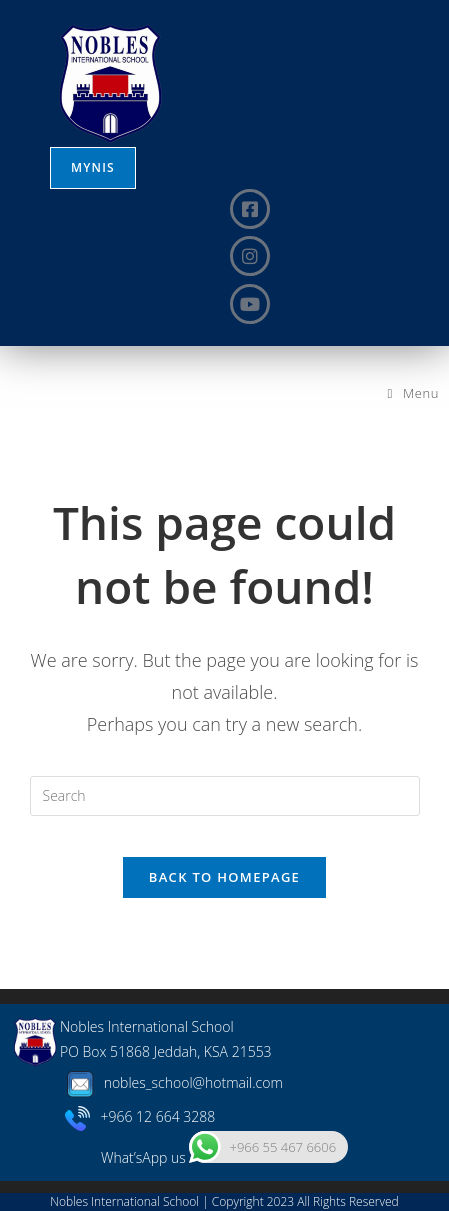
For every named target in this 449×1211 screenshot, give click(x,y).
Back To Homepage (224, 877)
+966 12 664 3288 (140, 1116)
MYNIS (93, 167)
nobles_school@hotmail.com (171, 1082)
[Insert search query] (225, 796)
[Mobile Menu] (413, 393)
